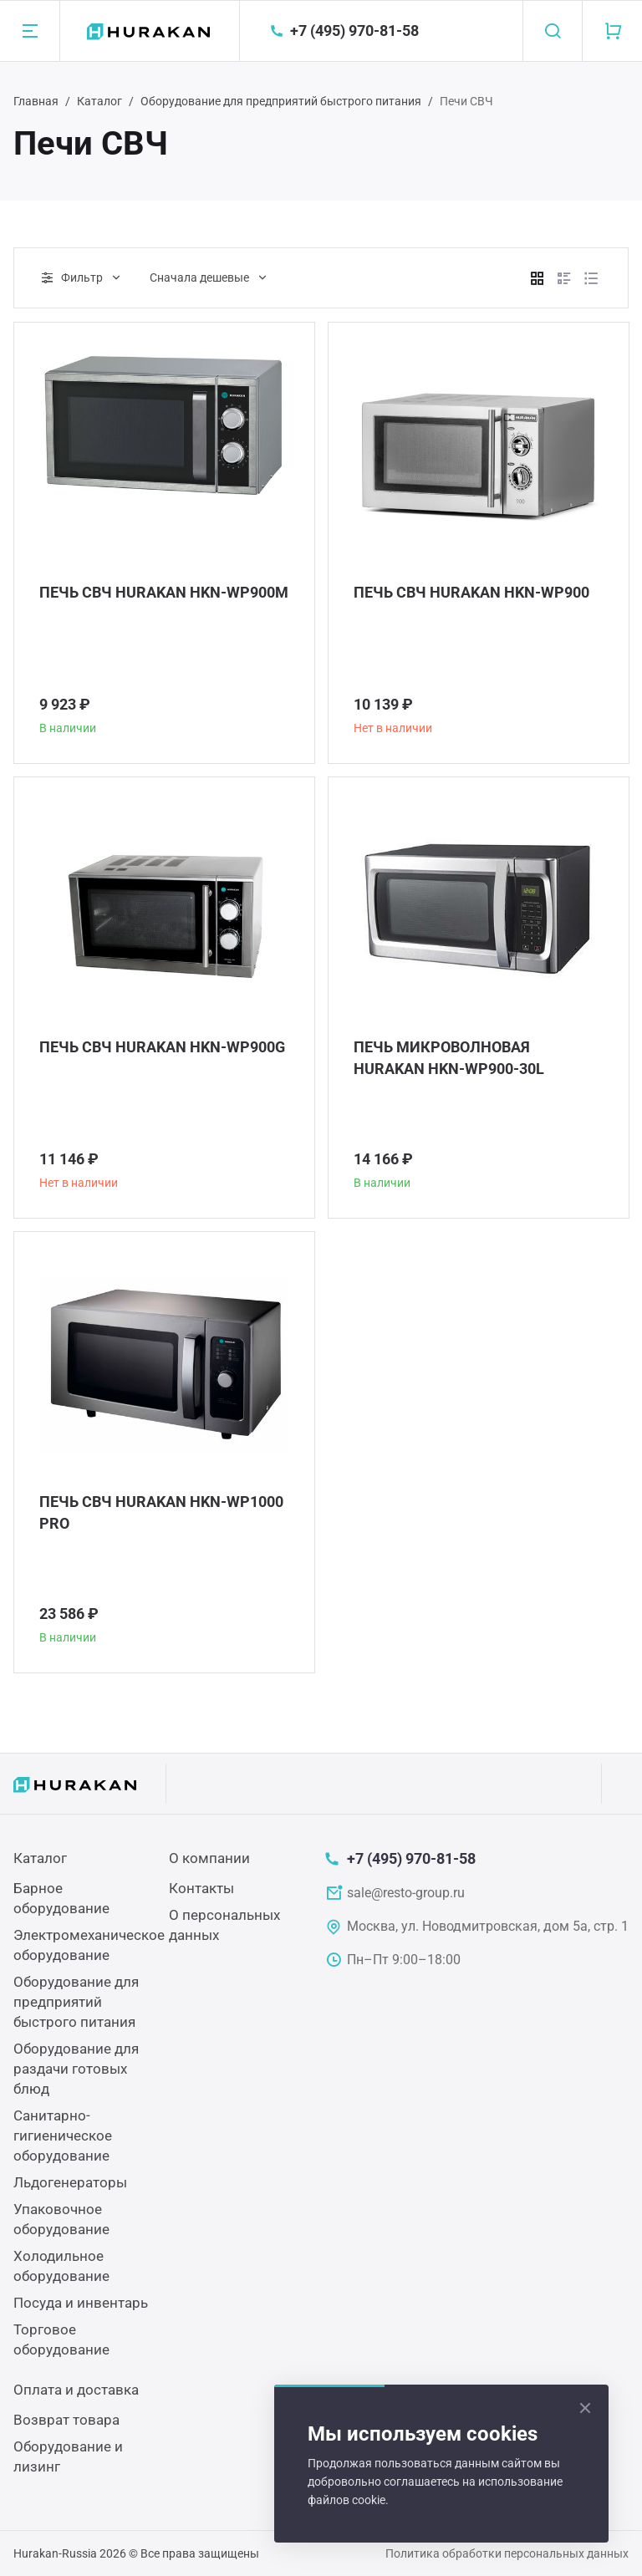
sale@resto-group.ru (406, 1893)
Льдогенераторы (70, 2182)
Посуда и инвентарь (80, 2302)
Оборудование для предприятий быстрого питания (280, 101)
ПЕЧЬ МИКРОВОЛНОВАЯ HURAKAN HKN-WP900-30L (449, 1057)
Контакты (201, 1888)
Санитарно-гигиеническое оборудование (62, 2135)
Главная (36, 101)
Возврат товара (66, 2419)
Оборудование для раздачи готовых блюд (76, 2068)
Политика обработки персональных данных (507, 2553)
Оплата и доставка (76, 2389)
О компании (209, 1858)
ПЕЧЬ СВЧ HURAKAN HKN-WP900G (162, 1047)
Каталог (99, 101)
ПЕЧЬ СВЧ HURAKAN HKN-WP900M (163, 592)
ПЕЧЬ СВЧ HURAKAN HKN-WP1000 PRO (161, 1512)
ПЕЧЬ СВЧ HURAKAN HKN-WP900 (471, 592)
